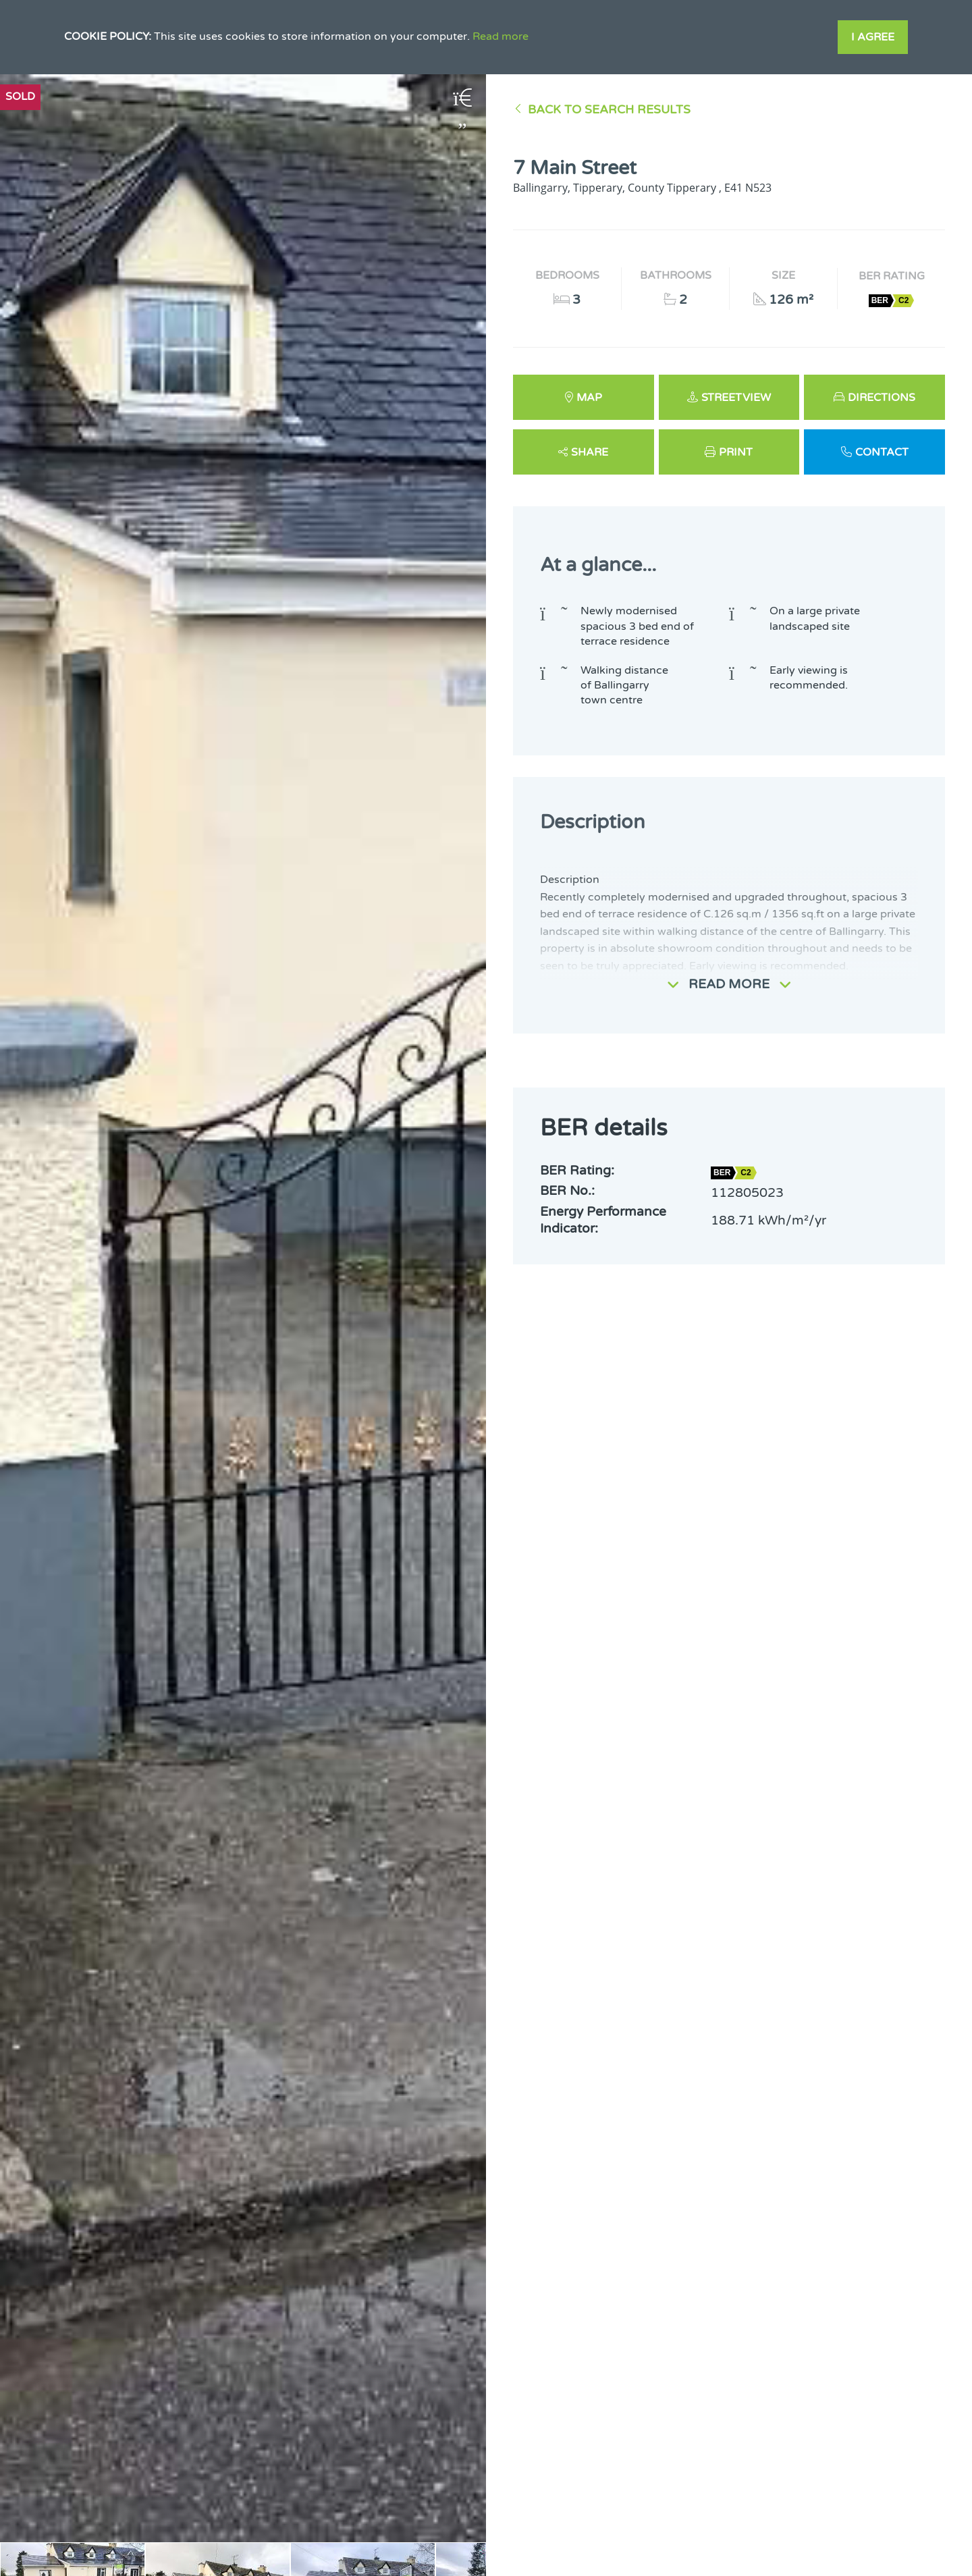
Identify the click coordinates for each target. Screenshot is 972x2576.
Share (589, 452)
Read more (501, 36)
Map (589, 397)
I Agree (872, 37)
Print (736, 452)
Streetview (736, 397)
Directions (881, 397)
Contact (882, 452)
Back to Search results (609, 110)
